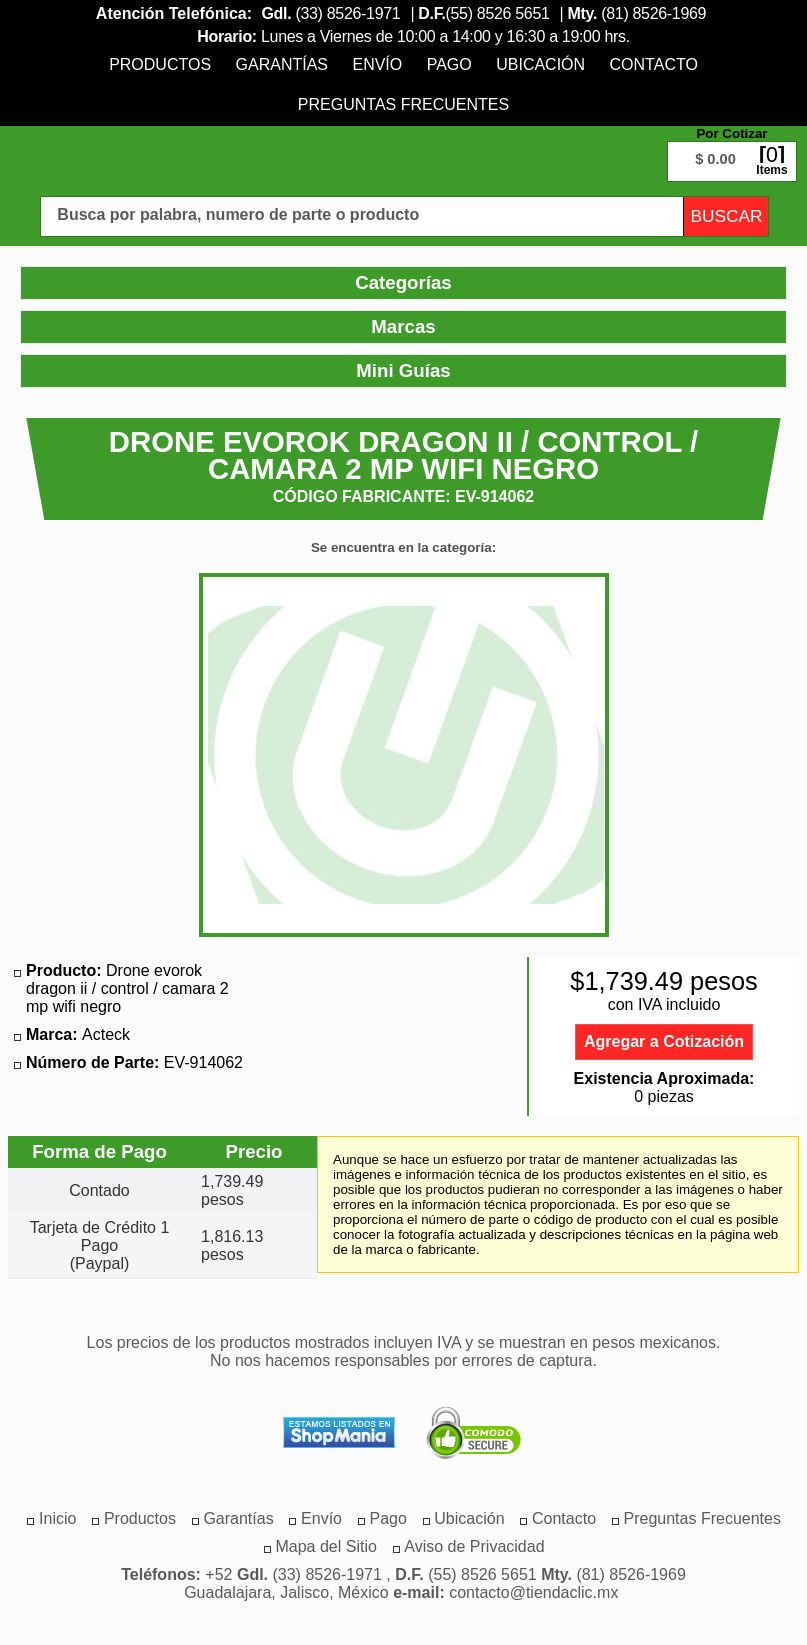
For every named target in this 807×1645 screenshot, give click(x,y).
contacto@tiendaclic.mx (533, 1592)
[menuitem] (160, 64)
